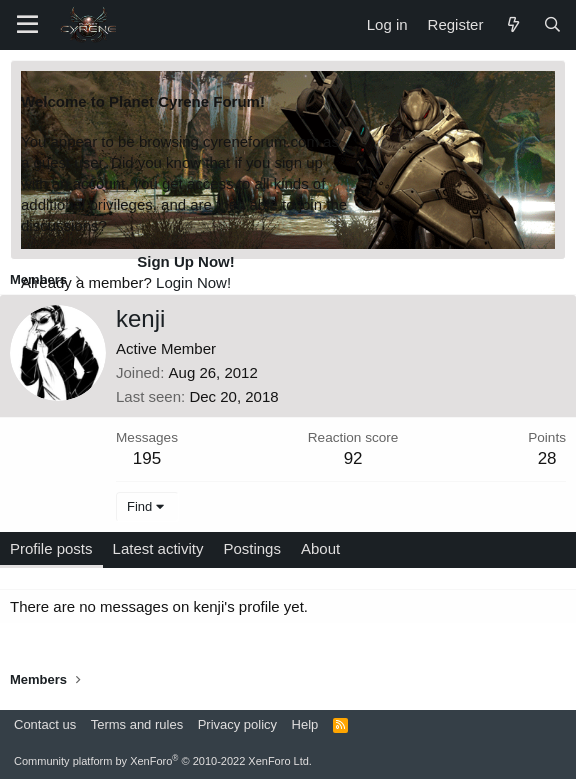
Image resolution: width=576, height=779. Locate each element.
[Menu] (27, 25)
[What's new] (512, 24)
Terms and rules (137, 724)
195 (147, 458)
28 (547, 458)
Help (305, 724)
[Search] (552, 24)
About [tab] (320, 548)
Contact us (45, 724)
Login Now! (193, 282)
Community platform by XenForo (163, 761)
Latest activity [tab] (158, 548)
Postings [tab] (252, 548)
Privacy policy (237, 724)
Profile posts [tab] (51, 548)
